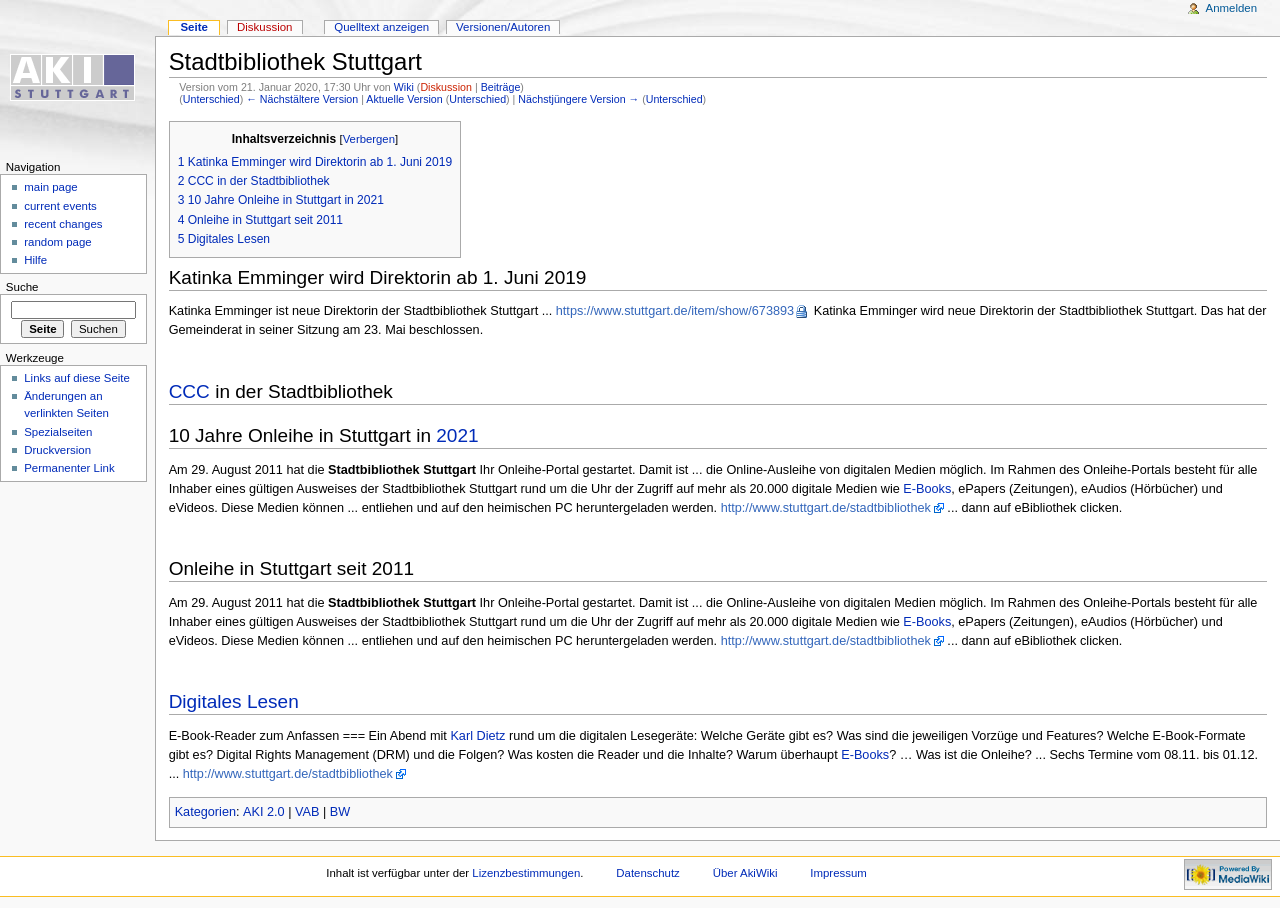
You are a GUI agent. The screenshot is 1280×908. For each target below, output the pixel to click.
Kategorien (205, 812)
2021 (457, 435)
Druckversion (57, 450)
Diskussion (446, 87)
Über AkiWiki (745, 873)
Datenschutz (648, 873)
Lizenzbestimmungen (526, 873)
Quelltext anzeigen (381, 27)
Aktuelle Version (404, 99)
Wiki (404, 87)
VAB (307, 812)
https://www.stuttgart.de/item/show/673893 (675, 311)
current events (60, 206)
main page (51, 187)
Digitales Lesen (234, 701)
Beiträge (501, 87)
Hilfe (35, 260)
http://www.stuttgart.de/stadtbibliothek (826, 508)
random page (58, 242)
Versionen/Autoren (503, 27)
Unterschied (211, 99)
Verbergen (369, 139)
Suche (22, 287)
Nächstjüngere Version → (578, 99)
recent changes (63, 224)
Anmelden (1232, 8)
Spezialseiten (58, 432)
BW (340, 812)
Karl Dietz (477, 736)
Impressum (838, 873)
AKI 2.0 (264, 812)
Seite (193, 27)
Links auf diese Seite (77, 378)
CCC (189, 391)
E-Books (927, 489)
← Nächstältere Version (302, 99)
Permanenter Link (69, 468)
